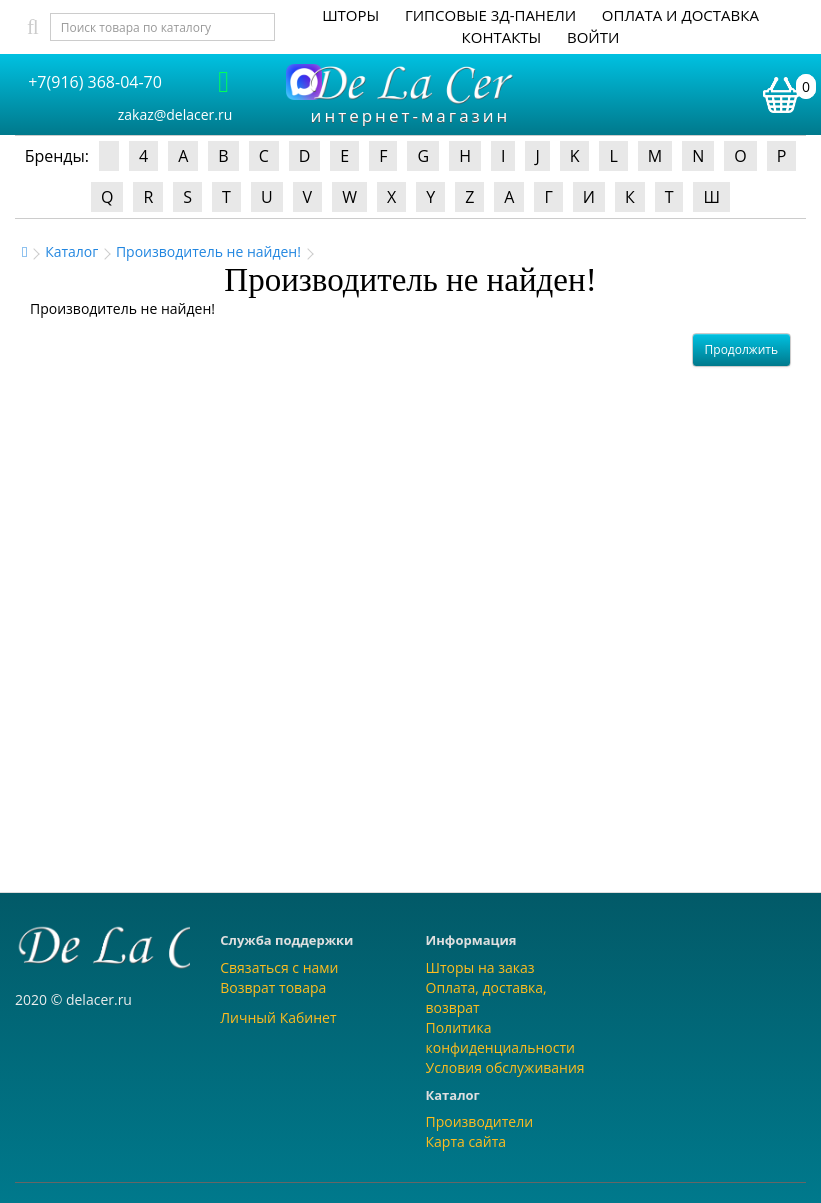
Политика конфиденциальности (500, 1037)
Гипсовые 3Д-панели (490, 15)
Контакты (502, 37)
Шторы (350, 15)
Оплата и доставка (680, 15)
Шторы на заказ (480, 967)
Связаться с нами (279, 967)
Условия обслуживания (505, 1067)
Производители (480, 1121)
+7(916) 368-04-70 (95, 82)
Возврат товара (273, 987)
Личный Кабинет (278, 1017)
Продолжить (741, 349)
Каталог (71, 251)
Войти (593, 37)
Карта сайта (466, 1141)
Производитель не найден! (208, 251)
